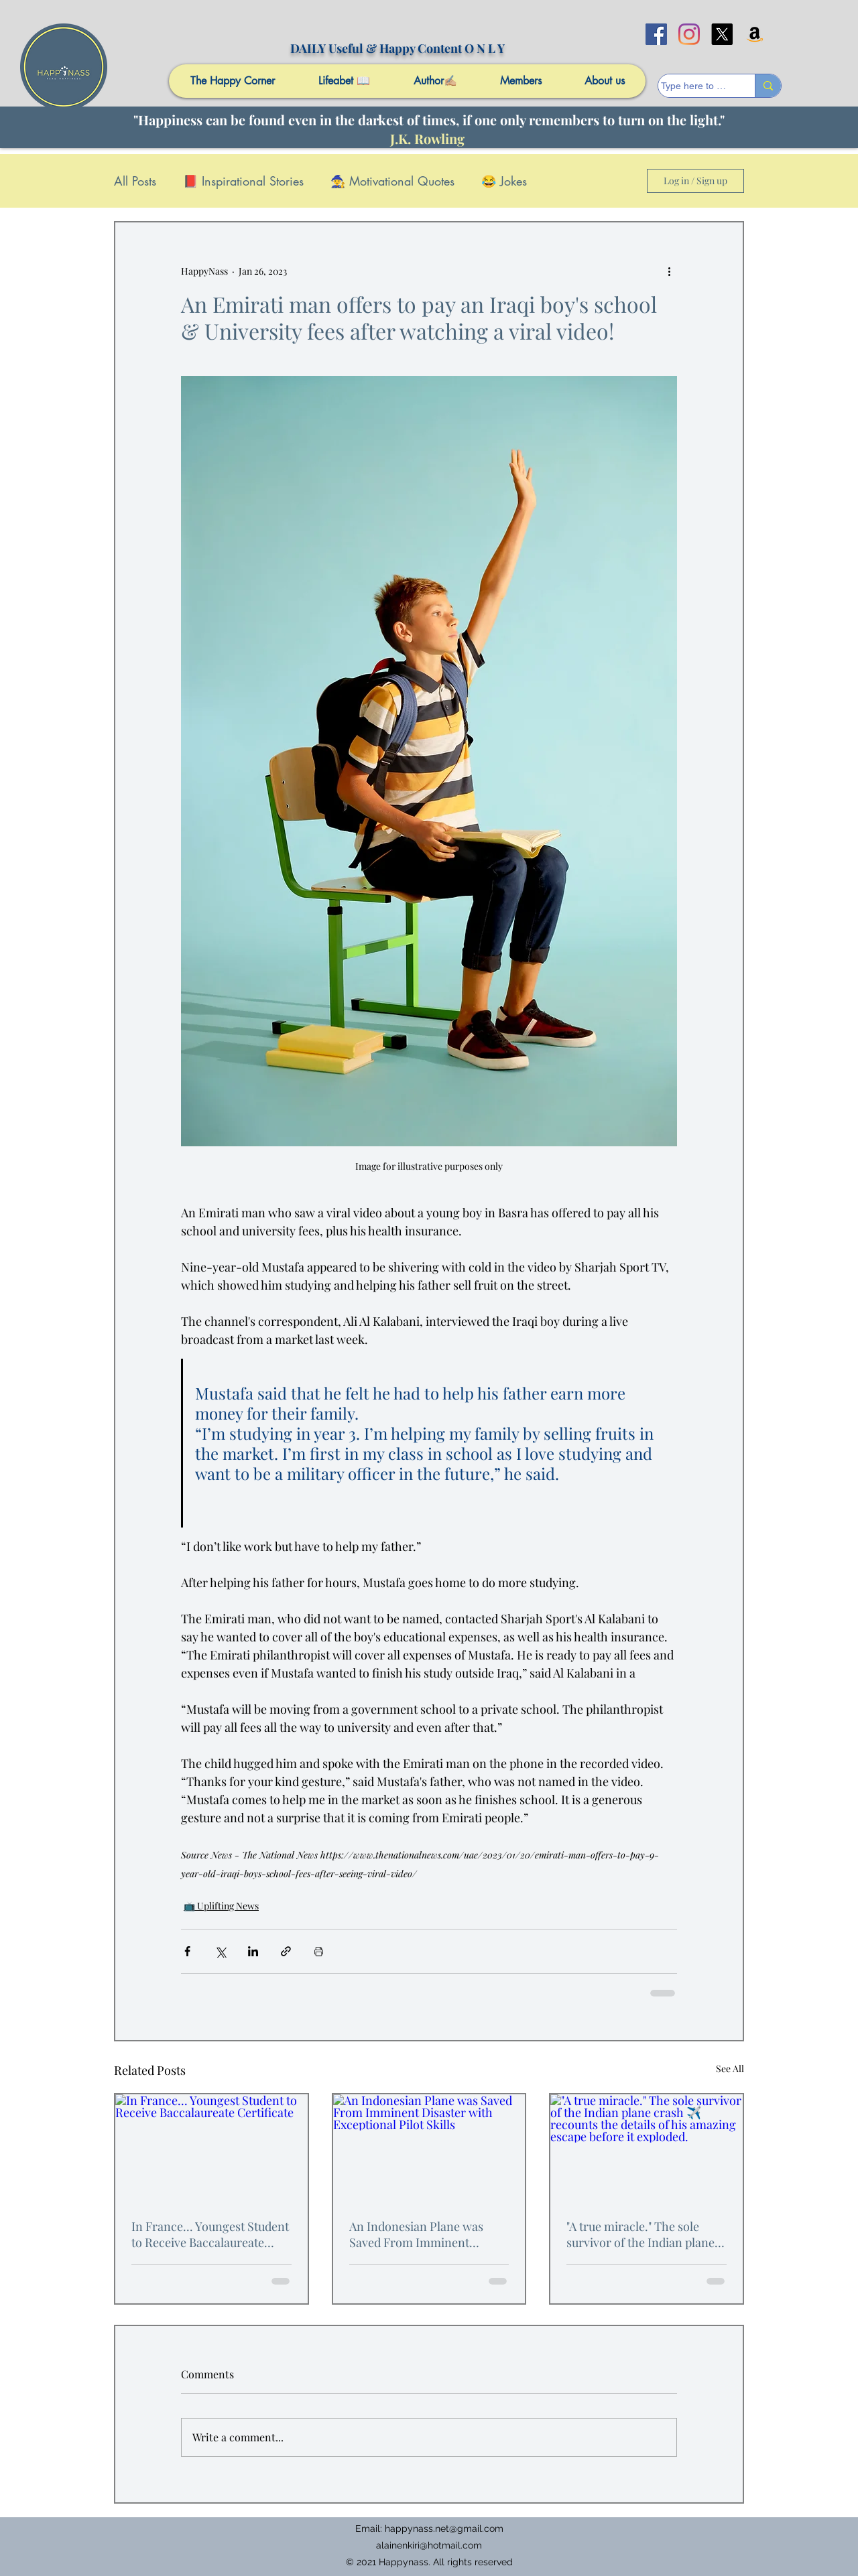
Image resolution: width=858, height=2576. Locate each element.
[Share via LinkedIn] (253, 1951)
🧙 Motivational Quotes (392, 181)
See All (730, 2068)
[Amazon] (754, 34)
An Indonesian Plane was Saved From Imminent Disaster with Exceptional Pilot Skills (417, 2234)
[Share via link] (286, 1951)
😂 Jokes (504, 181)
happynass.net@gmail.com (444, 2528)
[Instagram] (689, 34)
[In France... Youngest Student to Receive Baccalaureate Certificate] (211, 2148)
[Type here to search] (694, 86)
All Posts (135, 181)
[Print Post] (318, 1951)
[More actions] (669, 271)
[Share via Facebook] (187, 1951)
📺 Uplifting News (221, 1905)
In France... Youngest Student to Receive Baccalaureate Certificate (210, 2234)
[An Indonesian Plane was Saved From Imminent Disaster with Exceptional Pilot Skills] (429, 2148)
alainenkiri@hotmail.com (429, 2545)
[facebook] (656, 34)
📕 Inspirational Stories (243, 181)
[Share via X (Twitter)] (220, 1951)
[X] (722, 34)
